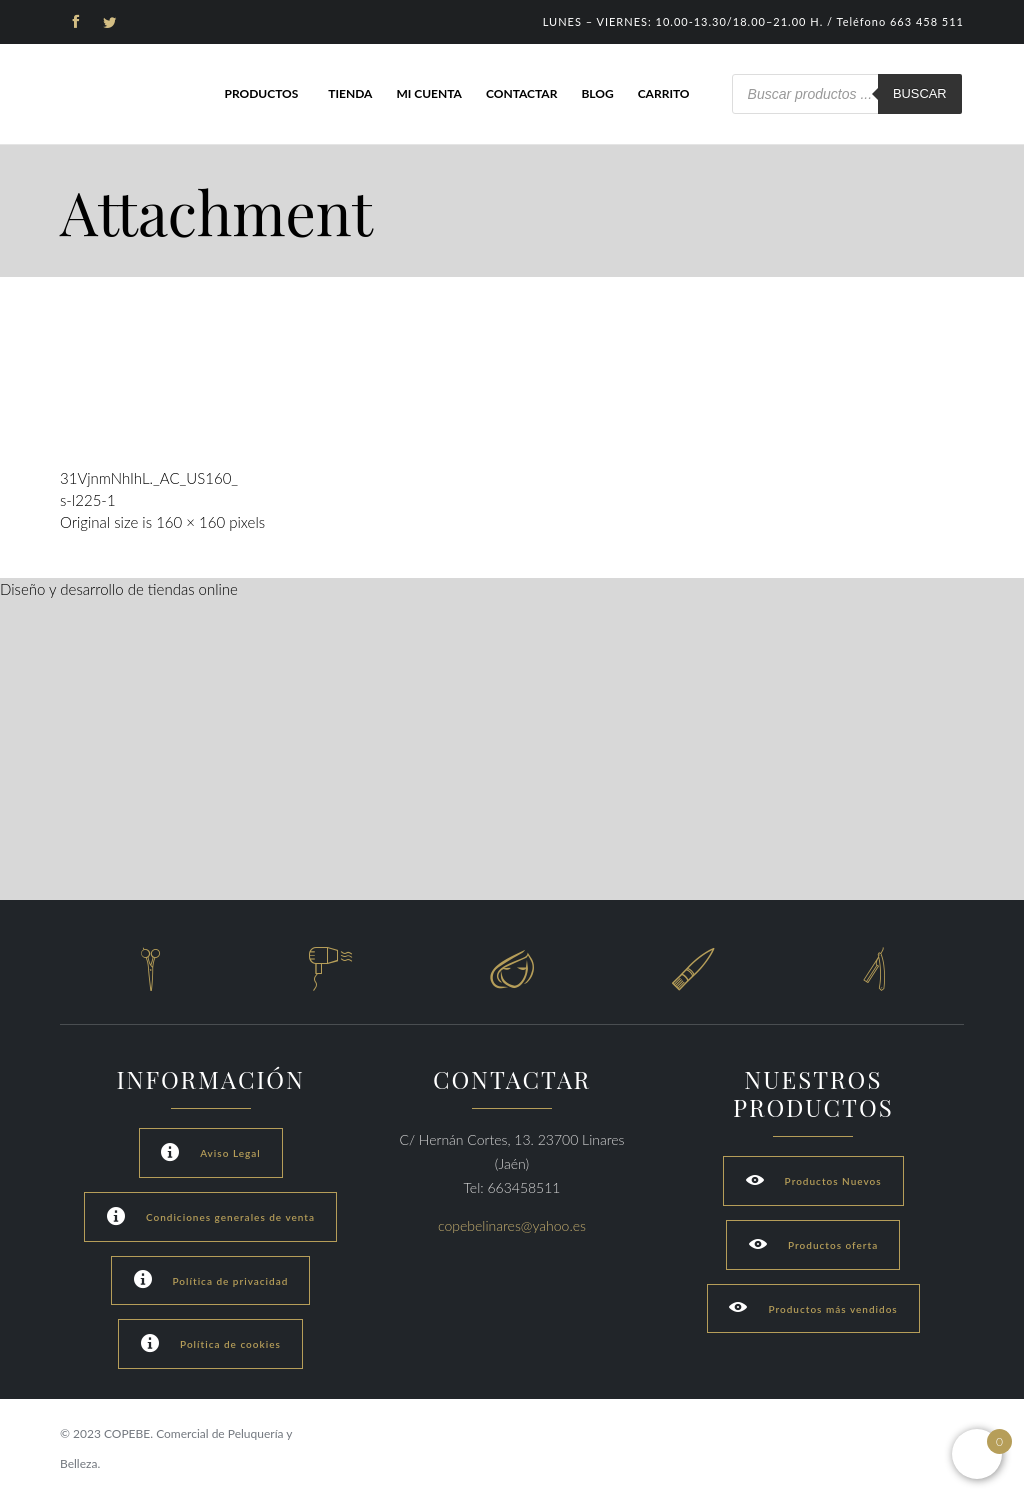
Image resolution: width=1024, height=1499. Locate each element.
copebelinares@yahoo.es (512, 1225)
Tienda (350, 93)
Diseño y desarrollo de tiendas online (119, 589)
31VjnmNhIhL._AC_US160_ (149, 478)
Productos (261, 93)
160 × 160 (190, 522)
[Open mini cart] (977, 1454)
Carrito (664, 93)
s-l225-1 (88, 500)
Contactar (521, 93)
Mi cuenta (429, 93)
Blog (597, 93)
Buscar (920, 93)
